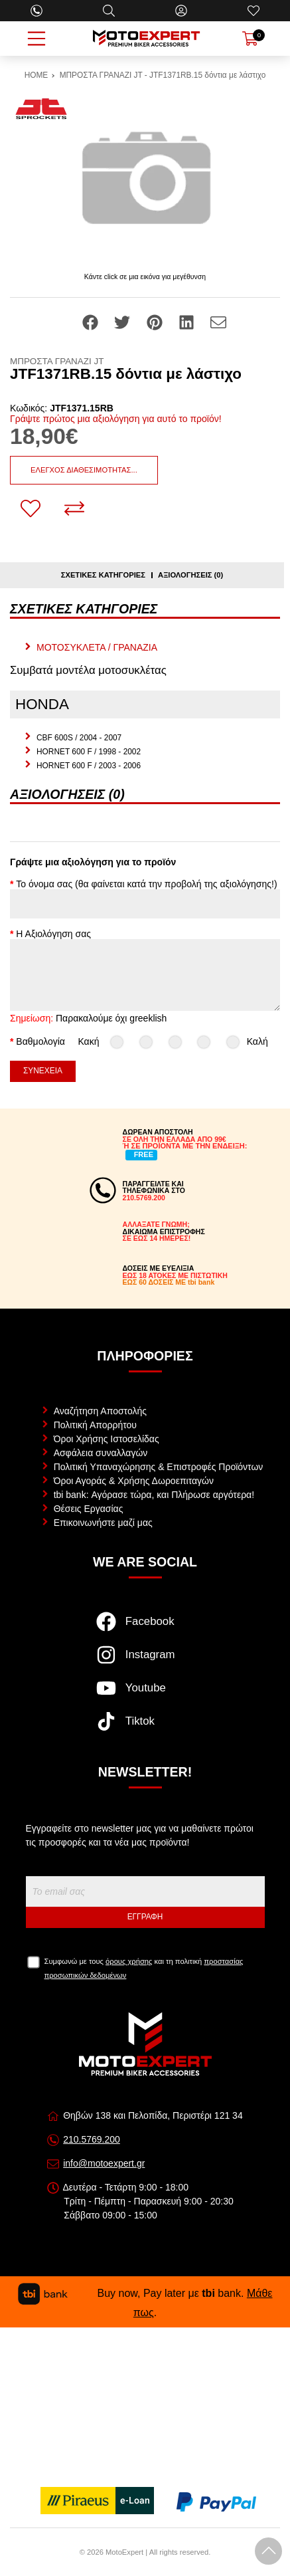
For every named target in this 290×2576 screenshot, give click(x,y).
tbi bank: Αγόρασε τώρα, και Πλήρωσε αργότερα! (154, 1494)
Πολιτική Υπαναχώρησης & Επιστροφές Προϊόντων (158, 1466)
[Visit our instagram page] (145, 1661)
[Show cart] (250, 39)
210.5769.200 (91, 2139)
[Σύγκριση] (74, 508)
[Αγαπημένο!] (30, 508)
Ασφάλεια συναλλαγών (101, 1453)
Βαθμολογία (40, 1041)
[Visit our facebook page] (145, 1628)
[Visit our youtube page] (145, 1694)
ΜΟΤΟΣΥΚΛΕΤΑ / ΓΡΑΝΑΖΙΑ (96, 647)
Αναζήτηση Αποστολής (100, 1411)
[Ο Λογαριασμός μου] (181, 10)
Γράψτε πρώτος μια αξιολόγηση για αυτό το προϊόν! (116, 418)
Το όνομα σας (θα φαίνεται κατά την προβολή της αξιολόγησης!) (146, 884)
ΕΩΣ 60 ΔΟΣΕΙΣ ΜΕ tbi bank (169, 1282)
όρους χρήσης (129, 1961)
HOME (36, 75)
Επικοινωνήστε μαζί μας (103, 1522)
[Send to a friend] (218, 321)
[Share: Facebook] (91, 321)
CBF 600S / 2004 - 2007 (78, 737)
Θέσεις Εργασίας (88, 1508)
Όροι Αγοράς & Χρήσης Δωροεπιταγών (134, 1480)
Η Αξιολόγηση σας (53, 933)
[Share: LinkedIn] (188, 321)
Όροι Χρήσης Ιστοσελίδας (106, 1439)
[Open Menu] (36, 38)
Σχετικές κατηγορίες (103, 575)
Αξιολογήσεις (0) (190, 575)
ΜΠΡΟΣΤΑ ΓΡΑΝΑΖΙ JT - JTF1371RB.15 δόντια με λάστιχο (163, 75)
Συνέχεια (42, 1070)
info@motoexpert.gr (104, 2163)
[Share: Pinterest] (156, 321)
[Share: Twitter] (123, 321)
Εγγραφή (145, 1916)
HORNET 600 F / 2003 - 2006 (88, 765)
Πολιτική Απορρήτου (95, 1425)
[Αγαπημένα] (253, 10)
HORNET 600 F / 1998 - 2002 (88, 751)
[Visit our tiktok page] (145, 1728)
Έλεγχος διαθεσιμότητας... (84, 470)
